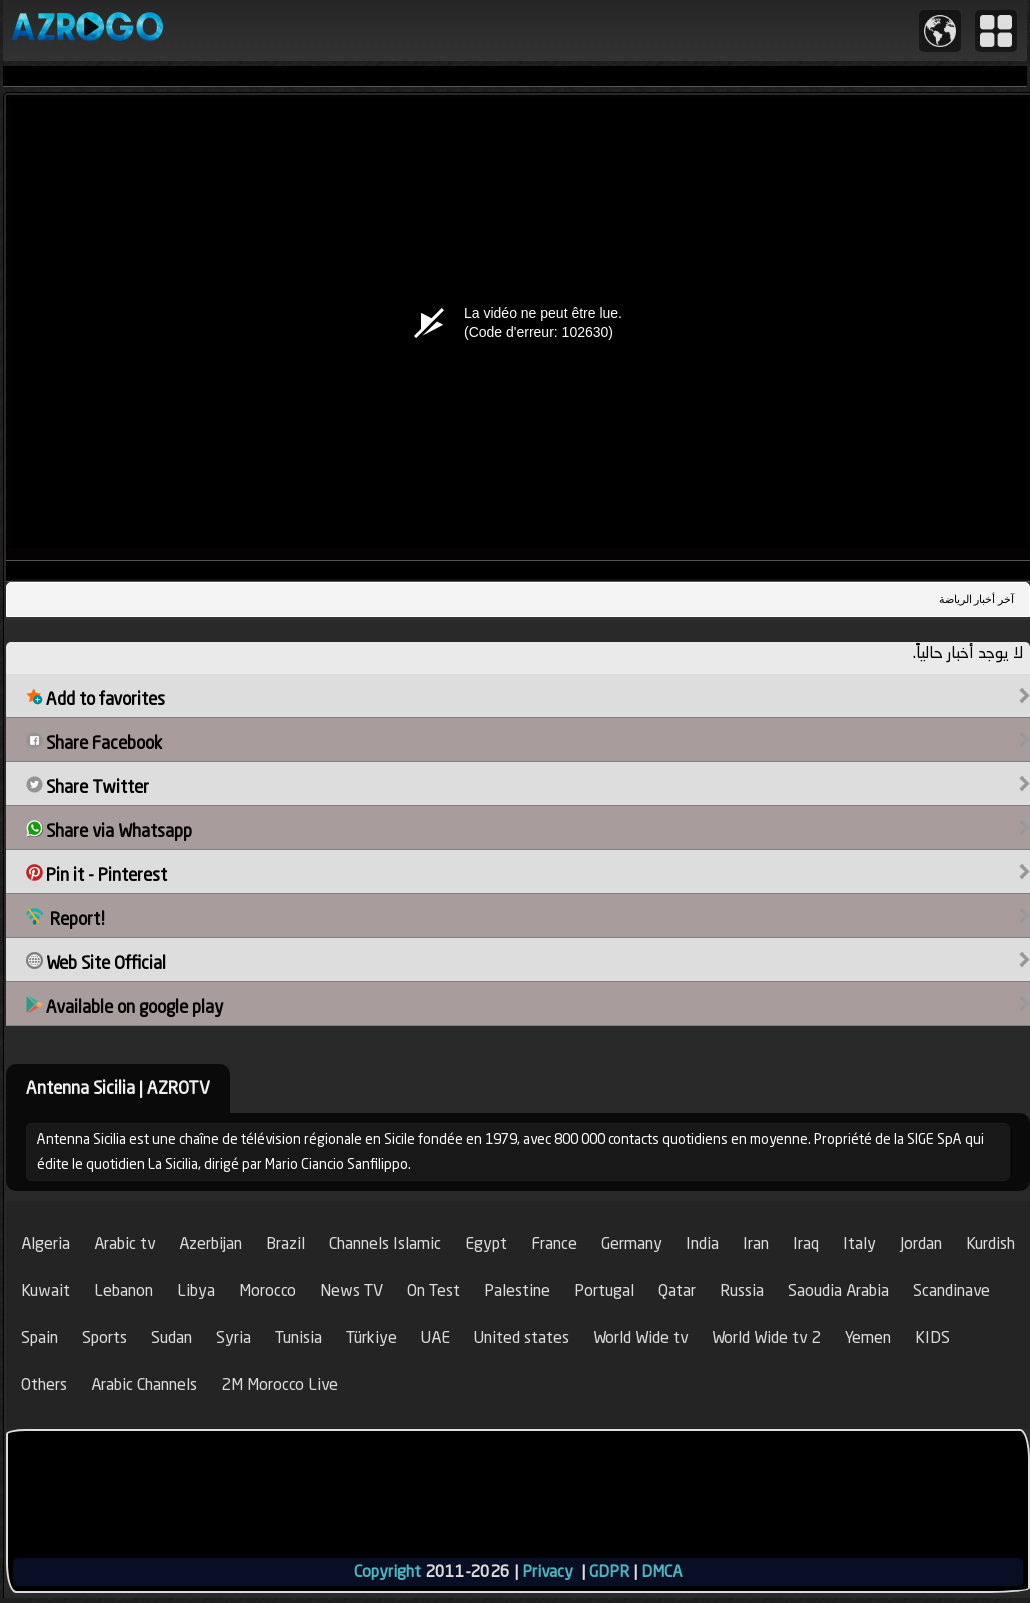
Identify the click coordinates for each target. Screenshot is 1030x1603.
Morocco (267, 1290)
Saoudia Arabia (838, 1290)
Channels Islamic (385, 1243)
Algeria (45, 1243)
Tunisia (298, 1337)
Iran (756, 1243)
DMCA (661, 1571)
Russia (742, 1290)
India (702, 1243)
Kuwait (45, 1290)
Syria (233, 1337)
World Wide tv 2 (766, 1337)
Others (44, 1384)
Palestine (517, 1290)
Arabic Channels (144, 1384)
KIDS (932, 1337)
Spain (39, 1337)
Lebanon (123, 1290)
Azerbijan (210, 1243)
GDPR (609, 1571)
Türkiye (371, 1337)
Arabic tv (124, 1243)
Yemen (868, 1337)
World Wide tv (640, 1337)
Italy (859, 1243)
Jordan (921, 1243)
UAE (435, 1337)
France (554, 1243)
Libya (196, 1290)
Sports (104, 1337)
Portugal (604, 1290)
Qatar (677, 1290)
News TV (351, 1290)
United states (521, 1337)
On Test (433, 1290)
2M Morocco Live (279, 1384)
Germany (631, 1243)
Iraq (806, 1243)
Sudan (171, 1337)
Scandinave (951, 1290)
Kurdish (990, 1243)
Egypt (486, 1243)
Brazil (285, 1243)
